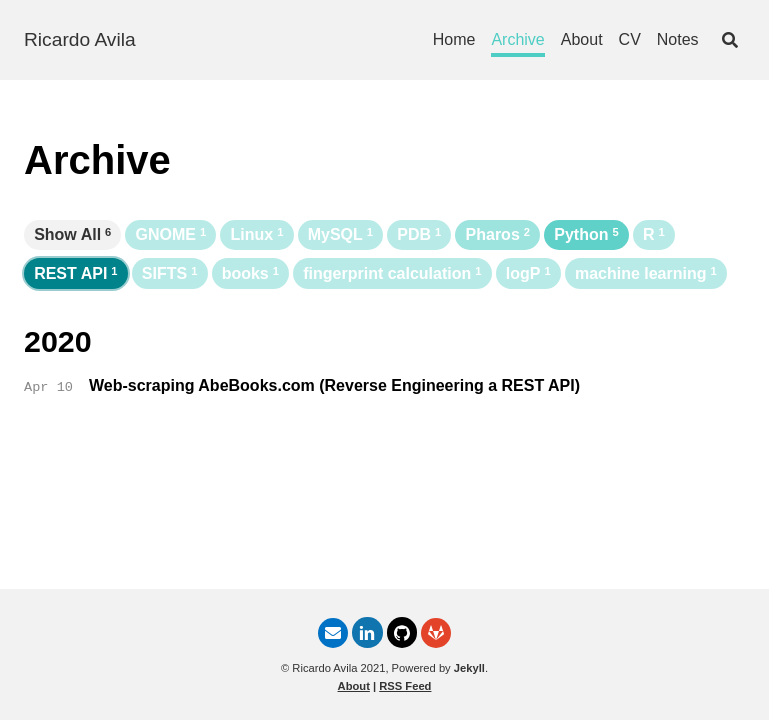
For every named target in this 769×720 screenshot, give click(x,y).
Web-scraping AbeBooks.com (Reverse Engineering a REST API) (334, 385)
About (582, 39)
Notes (678, 39)
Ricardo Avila (80, 39)
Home (454, 39)
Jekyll (469, 668)
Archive (517, 39)
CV (630, 39)
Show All (72, 234)
